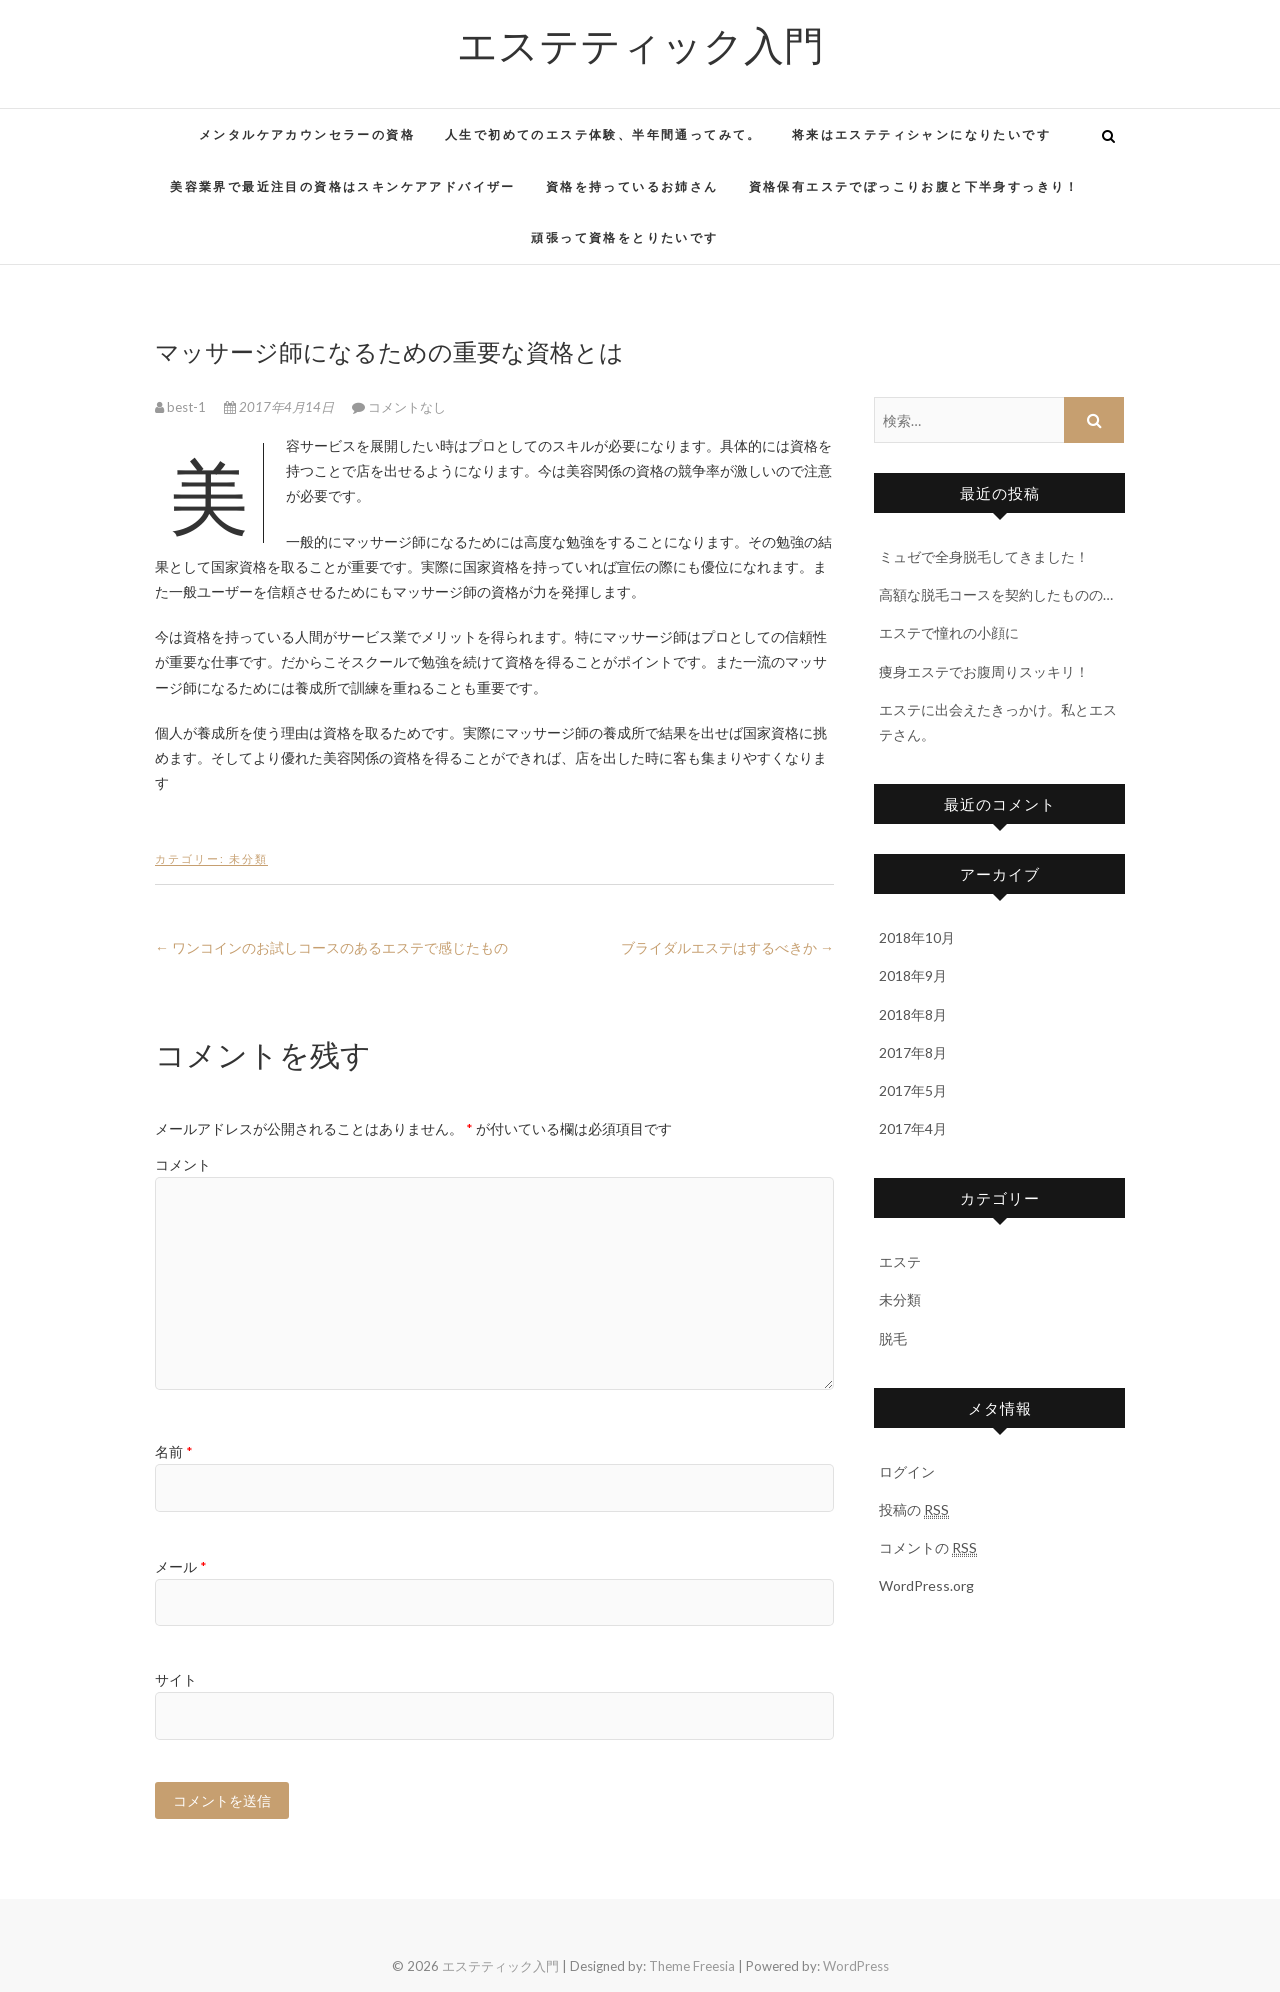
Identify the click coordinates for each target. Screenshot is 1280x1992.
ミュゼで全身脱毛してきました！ (984, 556)
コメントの (928, 1548)
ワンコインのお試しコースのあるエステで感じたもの (331, 947)
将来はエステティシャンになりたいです (921, 134)
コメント (183, 1164)
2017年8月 (913, 1052)
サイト (176, 1679)
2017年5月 (913, 1090)
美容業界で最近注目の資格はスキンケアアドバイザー (343, 186)
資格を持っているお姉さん (632, 186)
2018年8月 (913, 1014)
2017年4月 (913, 1128)
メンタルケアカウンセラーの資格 (307, 134)
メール (181, 1566)
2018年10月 (917, 937)
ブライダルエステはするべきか (727, 947)
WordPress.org (926, 1585)
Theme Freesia (692, 1966)
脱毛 (893, 1338)
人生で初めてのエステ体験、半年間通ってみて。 (603, 134)
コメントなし (407, 407)
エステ (900, 1261)
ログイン (907, 1471)
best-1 (182, 407)
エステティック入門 (640, 44)
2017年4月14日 (280, 407)
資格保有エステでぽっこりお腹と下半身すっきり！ (914, 186)
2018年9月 (913, 975)
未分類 (248, 858)
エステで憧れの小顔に (949, 632)
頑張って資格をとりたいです (624, 237)
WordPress (856, 1966)
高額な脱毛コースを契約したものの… (996, 594)
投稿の (914, 1510)
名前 (174, 1451)
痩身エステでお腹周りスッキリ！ (984, 671)
